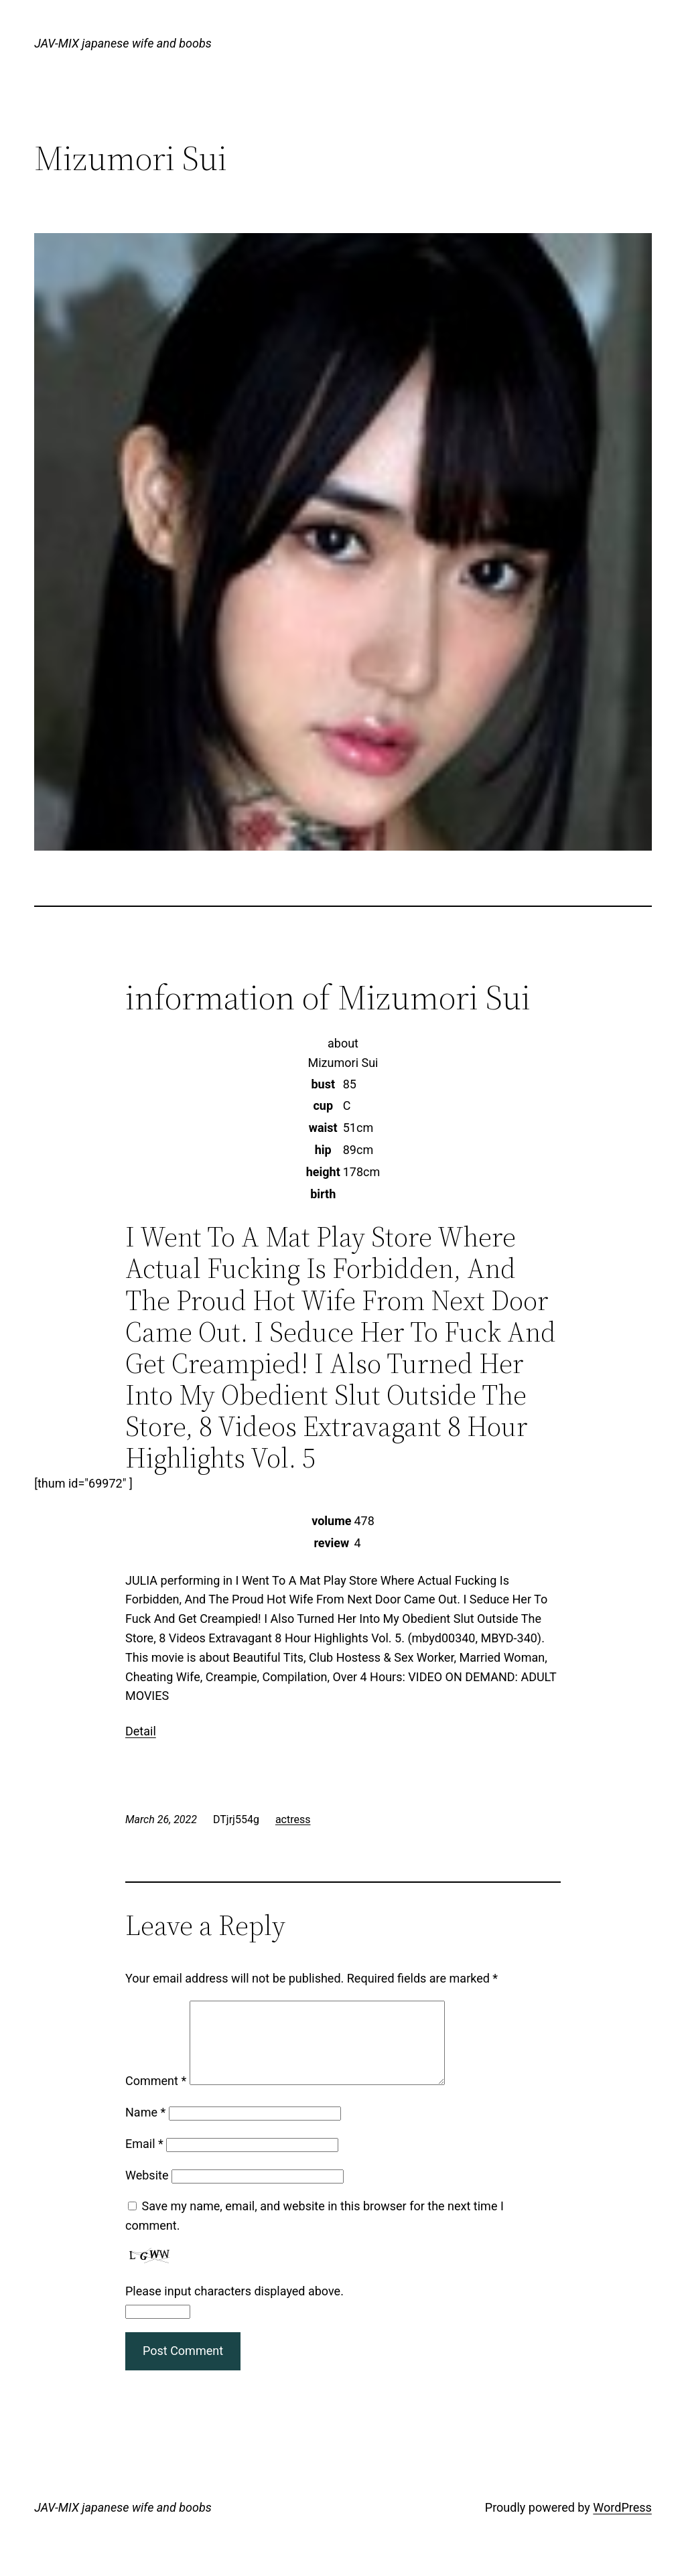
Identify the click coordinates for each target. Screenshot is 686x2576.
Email (144, 2160)
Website (146, 2191)
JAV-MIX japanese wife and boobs (123, 43)
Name (145, 2128)
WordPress (622, 2523)
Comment (155, 2097)
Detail (140, 1731)
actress (293, 1819)
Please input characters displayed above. (234, 2307)
